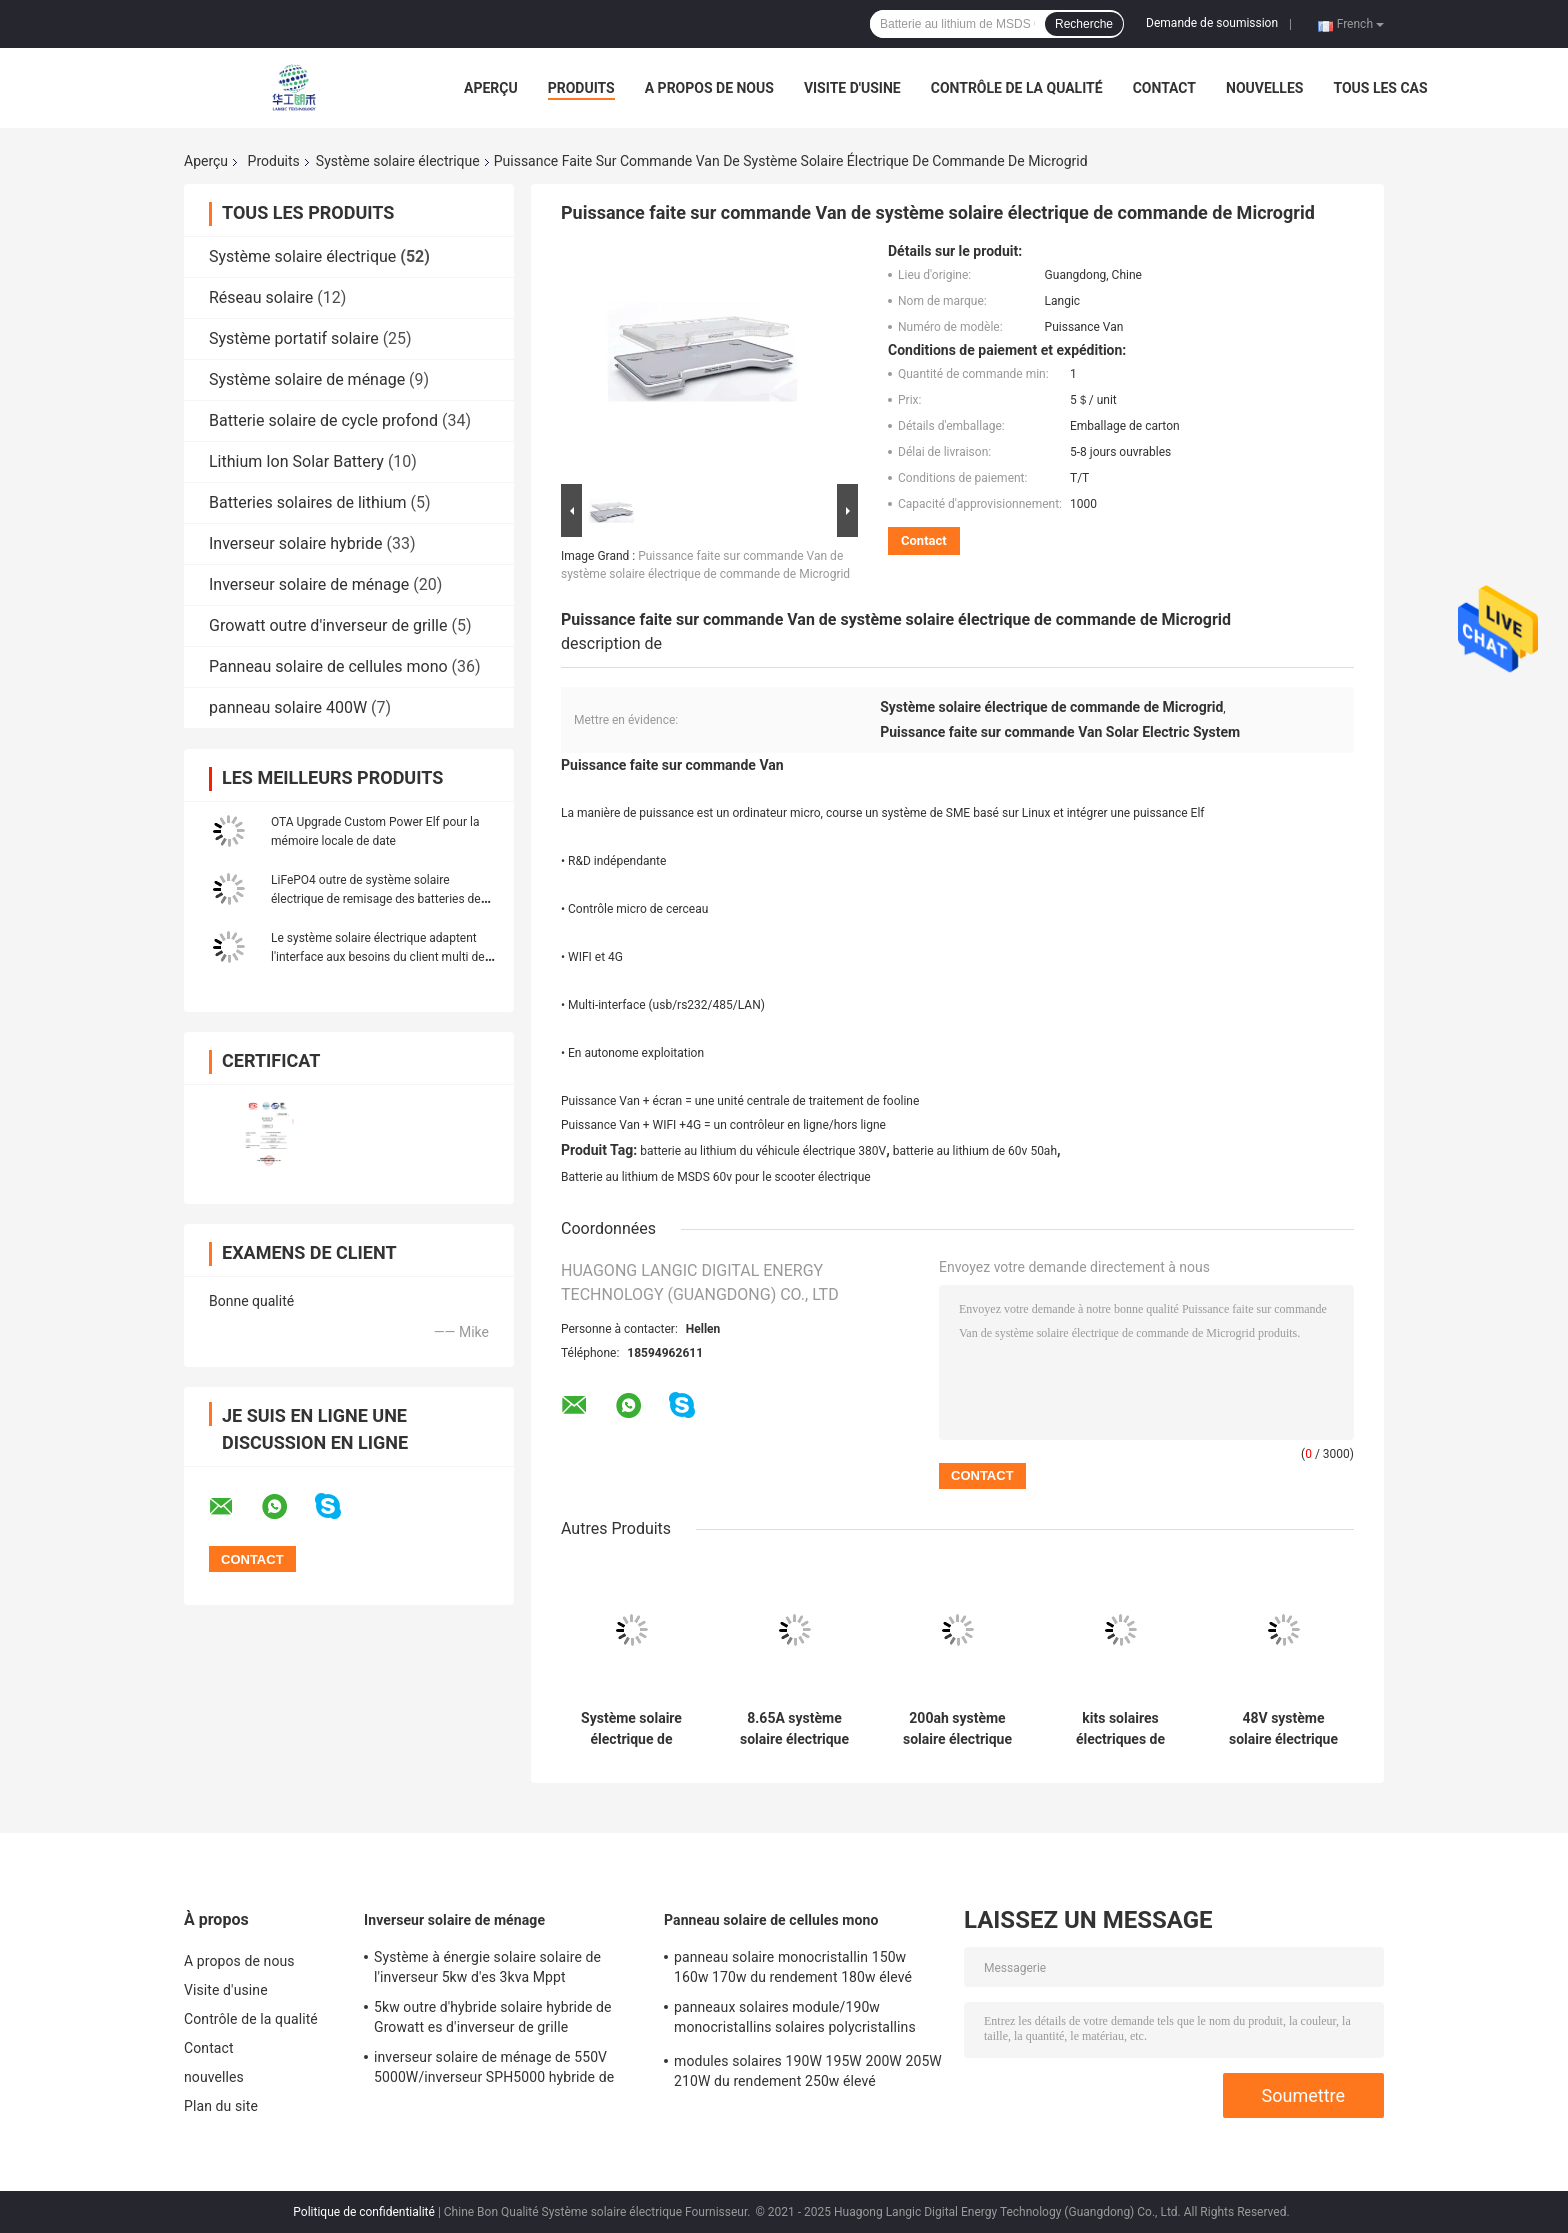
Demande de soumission (1212, 23)
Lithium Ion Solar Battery (296, 461)
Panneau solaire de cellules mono (328, 666)
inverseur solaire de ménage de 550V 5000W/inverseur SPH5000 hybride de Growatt (494, 2070)
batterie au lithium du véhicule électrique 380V (763, 1151)
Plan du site (221, 2106)
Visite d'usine (852, 88)
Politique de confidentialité (364, 2212)
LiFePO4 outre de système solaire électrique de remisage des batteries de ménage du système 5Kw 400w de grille (376, 899)
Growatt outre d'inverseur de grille (328, 625)
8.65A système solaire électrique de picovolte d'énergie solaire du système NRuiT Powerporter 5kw (794, 1729)
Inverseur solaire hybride (295, 543)
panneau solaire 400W (288, 707)
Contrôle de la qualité (1017, 88)
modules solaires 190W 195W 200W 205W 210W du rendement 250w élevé (808, 2071)
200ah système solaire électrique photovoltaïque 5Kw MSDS (957, 1729)
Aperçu (491, 88)
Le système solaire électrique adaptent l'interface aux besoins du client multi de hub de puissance (378, 957)
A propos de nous (709, 88)
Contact (1164, 88)
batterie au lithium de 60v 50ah (975, 1151)
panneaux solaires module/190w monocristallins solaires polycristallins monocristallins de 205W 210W (795, 2020)
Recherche (1084, 24)
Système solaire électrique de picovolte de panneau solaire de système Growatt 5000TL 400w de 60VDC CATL (631, 1729)
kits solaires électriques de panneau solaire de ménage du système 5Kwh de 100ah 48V (1120, 1729)
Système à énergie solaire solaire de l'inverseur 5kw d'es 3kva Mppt (487, 1967)
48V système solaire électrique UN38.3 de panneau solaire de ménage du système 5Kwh (1283, 1729)
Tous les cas (1380, 88)
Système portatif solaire (294, 338)
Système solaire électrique (398, 161)
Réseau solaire (261, 297)
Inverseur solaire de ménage (309, 584)
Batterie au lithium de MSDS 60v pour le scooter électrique (716, 1177)
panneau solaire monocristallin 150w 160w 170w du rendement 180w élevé (793, 1967)
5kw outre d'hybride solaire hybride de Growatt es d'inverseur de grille (493, 2017)
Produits (581, 88)
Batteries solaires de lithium (308, 502)
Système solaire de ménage (307, 379)
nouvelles (1264, 88)
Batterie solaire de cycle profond (323, 420)
